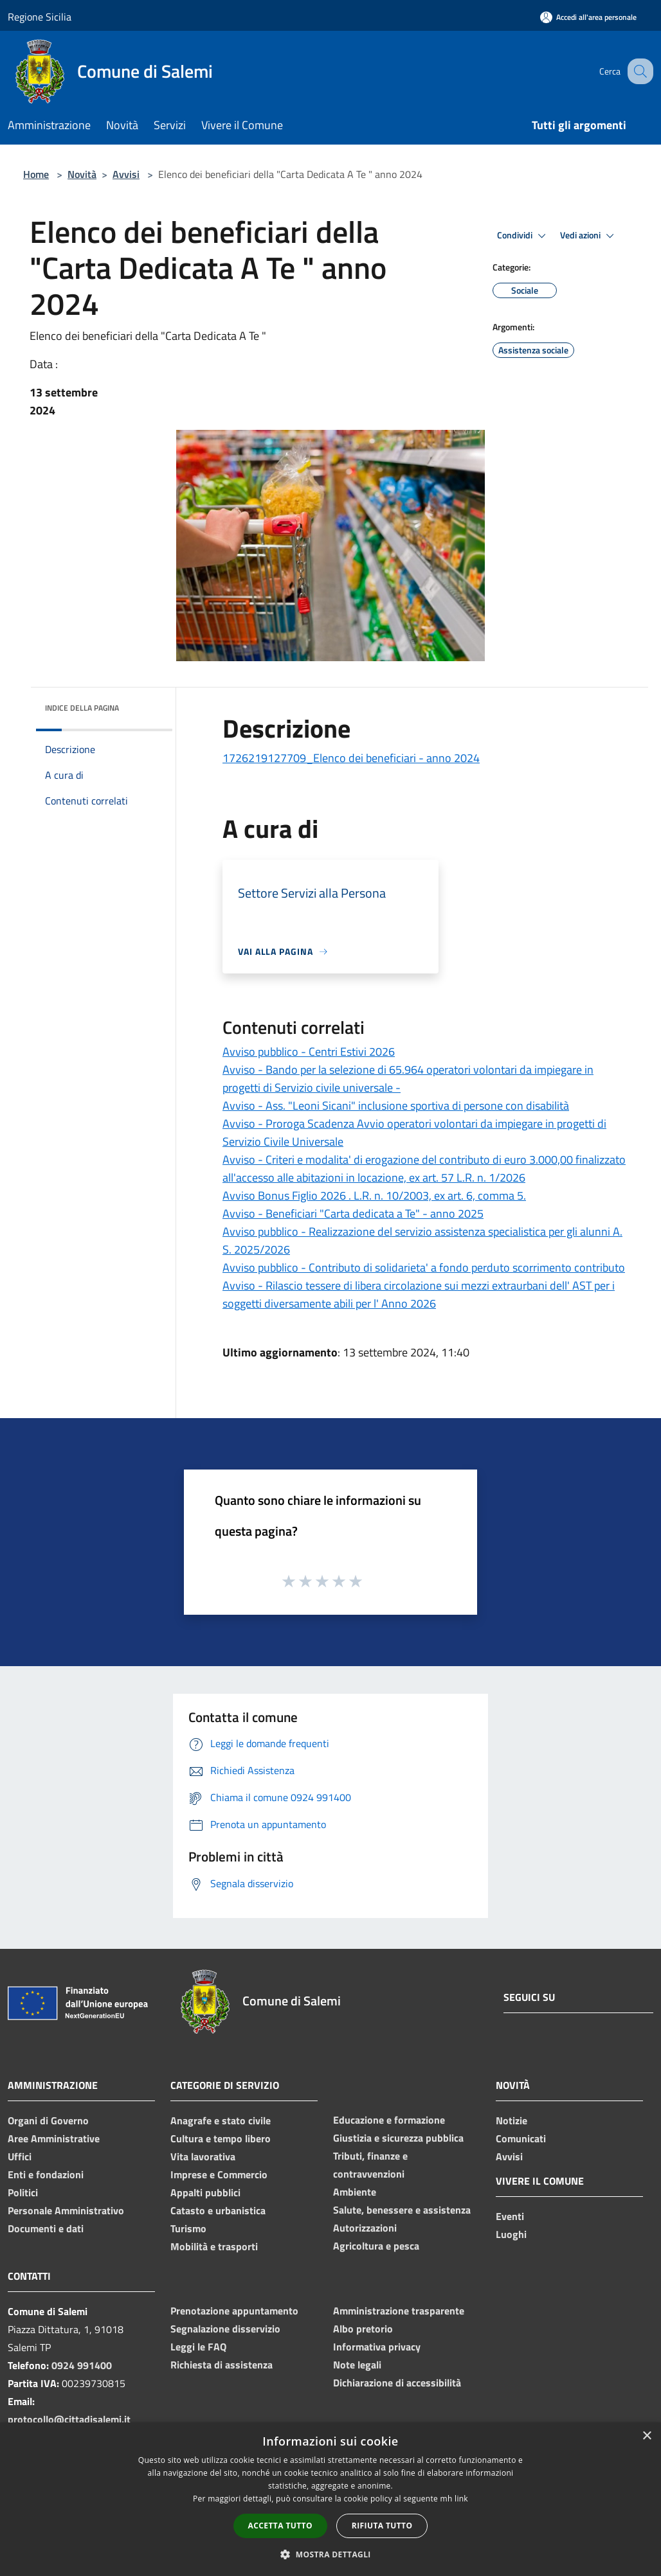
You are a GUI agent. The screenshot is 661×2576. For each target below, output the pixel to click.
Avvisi (126, 174)
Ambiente (354, 2191)
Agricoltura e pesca (376, 2245)
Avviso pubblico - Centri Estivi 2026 (308, 1051)
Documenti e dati (46, 2228)
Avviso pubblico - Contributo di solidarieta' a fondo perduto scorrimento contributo (423, 1267)
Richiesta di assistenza (221, 2364)
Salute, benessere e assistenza (402, 2209)
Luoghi (511, 2234)
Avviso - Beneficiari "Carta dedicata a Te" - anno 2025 (353, 1213)
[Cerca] (637, 71)
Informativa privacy (377, 2346)
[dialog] (330, 2499)
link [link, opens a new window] (461, 2498)
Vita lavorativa (202, 2156)
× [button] (646, 2436)
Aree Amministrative (54, 2138)
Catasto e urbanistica (218, 2210)
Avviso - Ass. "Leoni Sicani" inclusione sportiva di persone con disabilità (395, 1105)
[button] (330, 2554)
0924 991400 (81, 2365)
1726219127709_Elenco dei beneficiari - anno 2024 (351, 758)
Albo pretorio (363, 2328)
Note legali (357, 2364)
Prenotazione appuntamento (234, 2310)
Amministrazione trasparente (398, 2310)
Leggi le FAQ (198, 2346)
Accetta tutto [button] (280, 2525)
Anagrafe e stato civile (220, 2120)
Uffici (20, 2156)
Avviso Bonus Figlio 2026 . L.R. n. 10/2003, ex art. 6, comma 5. (374, 1195)
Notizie (511, 2120)
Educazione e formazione (389, 2119)
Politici (23, 2192)
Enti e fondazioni (46, 2174)
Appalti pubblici (205, 2192)
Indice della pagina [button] (82, 708)
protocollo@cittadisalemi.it (69, 2419)
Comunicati (521, 2138)
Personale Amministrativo (66, 2210)
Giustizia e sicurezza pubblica (398, 2137)
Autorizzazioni (365, 2227)
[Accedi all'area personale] (588, 17)
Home (36, 174)
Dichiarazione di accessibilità (397, 2382)
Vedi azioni (589, 236)
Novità (82, 174)
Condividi (523, 236)
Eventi (510, 2216)
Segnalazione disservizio (225, 2328)
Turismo (188, 2228)
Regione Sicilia (39, 16)
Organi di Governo (48, 2120)
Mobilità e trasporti (214, 2246)
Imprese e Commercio (218, 2174)
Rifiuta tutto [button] (382, 2525)
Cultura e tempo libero (220, 2138)
